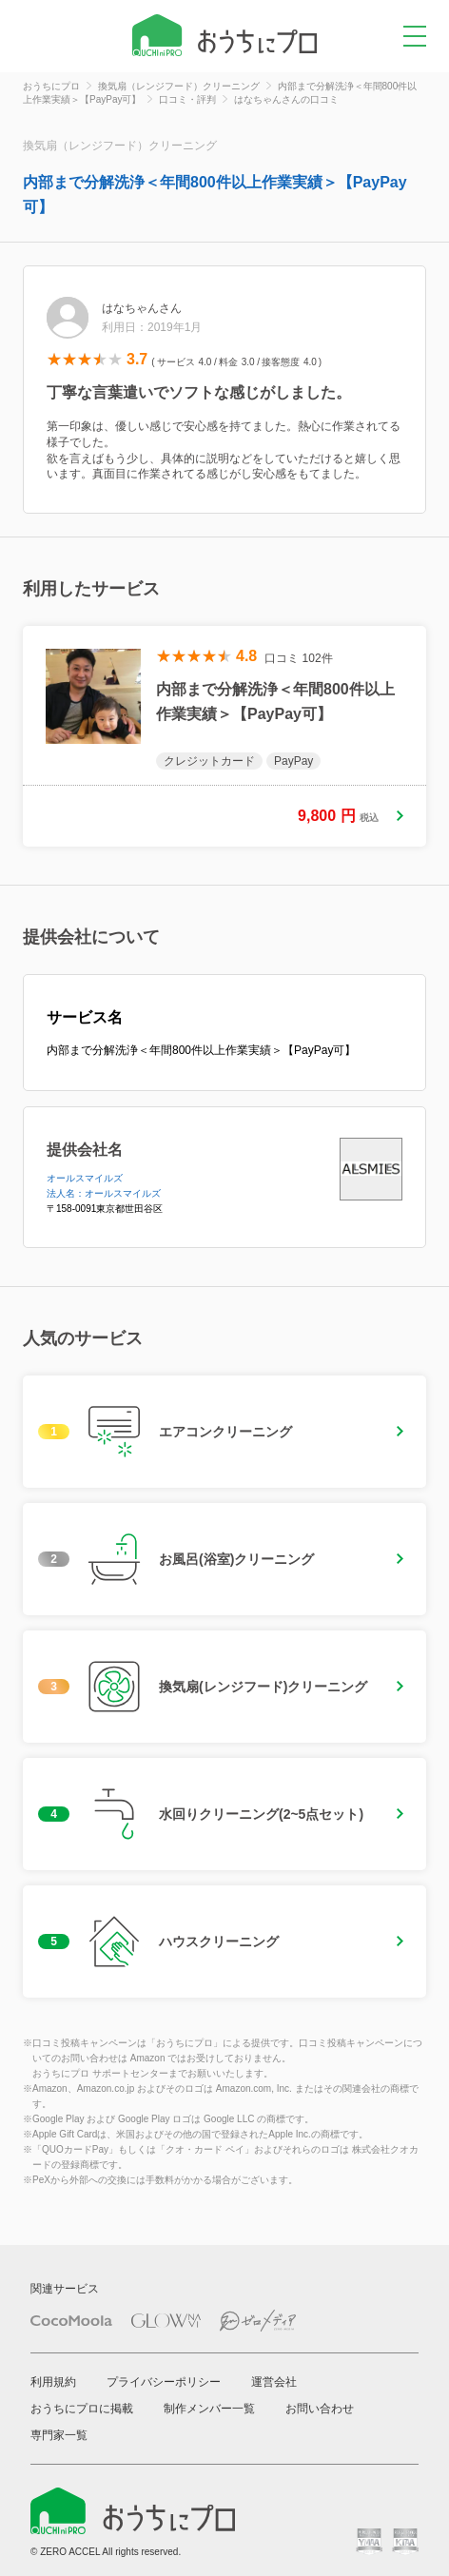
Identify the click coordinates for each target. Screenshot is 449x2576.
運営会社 (274, 2382)
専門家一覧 (59, 2435)
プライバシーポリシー (164, 2382)
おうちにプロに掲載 (81, 2408)
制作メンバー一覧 (209, 2408)
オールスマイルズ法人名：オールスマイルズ (104, 1186)
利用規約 (53, 2382)
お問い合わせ (319, 2408)
